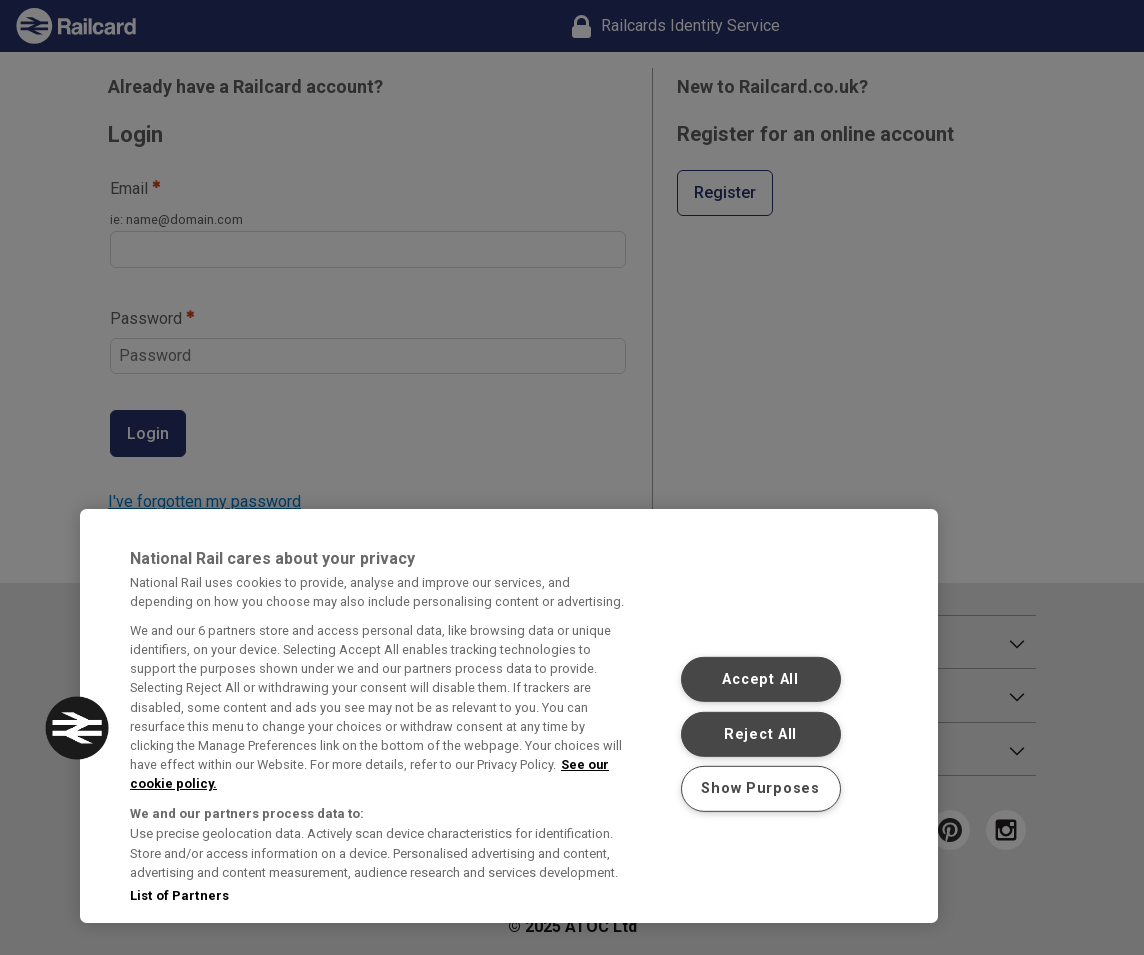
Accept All (760, 679)
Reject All (760, 734)
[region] (509, 716)
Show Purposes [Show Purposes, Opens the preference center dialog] (760, 788)
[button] (77, 728)
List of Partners (179, 895)
